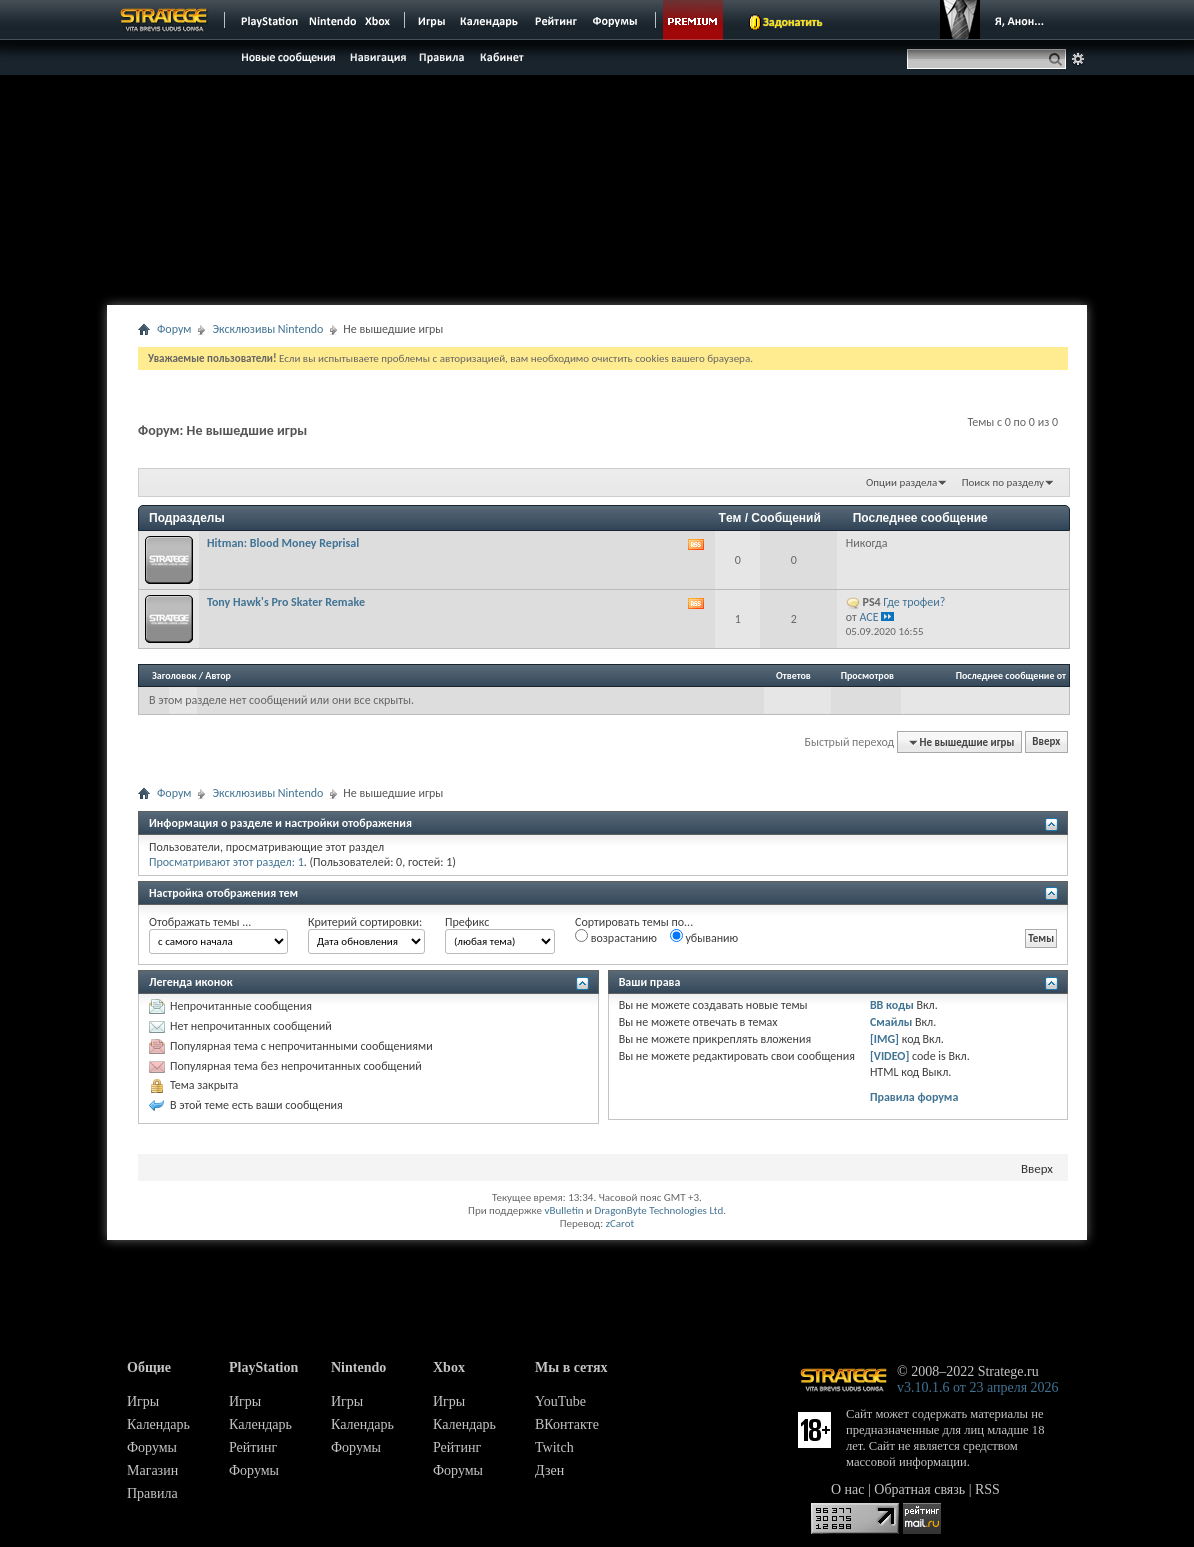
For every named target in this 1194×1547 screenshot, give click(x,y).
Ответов (793, 675)
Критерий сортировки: (365, 922)
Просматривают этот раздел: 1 (226, 862)
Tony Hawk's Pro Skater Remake (286, 602)
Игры (143, 1401)
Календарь (158, 1424)
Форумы (152, 1447)
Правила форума (914, 1097)
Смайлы (891, 1022)
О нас (848, 1489)
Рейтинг (253, 1447)
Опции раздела (901, 482)
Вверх (1046, 742)
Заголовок (174, 675)
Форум (174, 329)
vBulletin (563, 1210)
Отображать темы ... (200, 922)
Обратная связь (919, 1489)
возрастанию (616, 937)
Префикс (467, 922)
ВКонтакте (567, 1424)
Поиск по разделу (1003, 482)
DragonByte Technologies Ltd (658, 1210)
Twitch (554, 1447)
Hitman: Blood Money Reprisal (283, 543)
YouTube (560, 1401)
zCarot (620, 1223)
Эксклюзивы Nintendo (267, 329)
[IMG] (884, 1039)
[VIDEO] (889, 1056)
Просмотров (867, 675)
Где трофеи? (914, 602)
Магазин (152, 1470)
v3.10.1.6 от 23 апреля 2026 (978, 1387)
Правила (152, 1493)
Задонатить (792, 22)
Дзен (549, 1470)
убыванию (704, 937)
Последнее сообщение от (1011, 675)
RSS (987, 1489)
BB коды (892, 1005)
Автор (218, 675)
